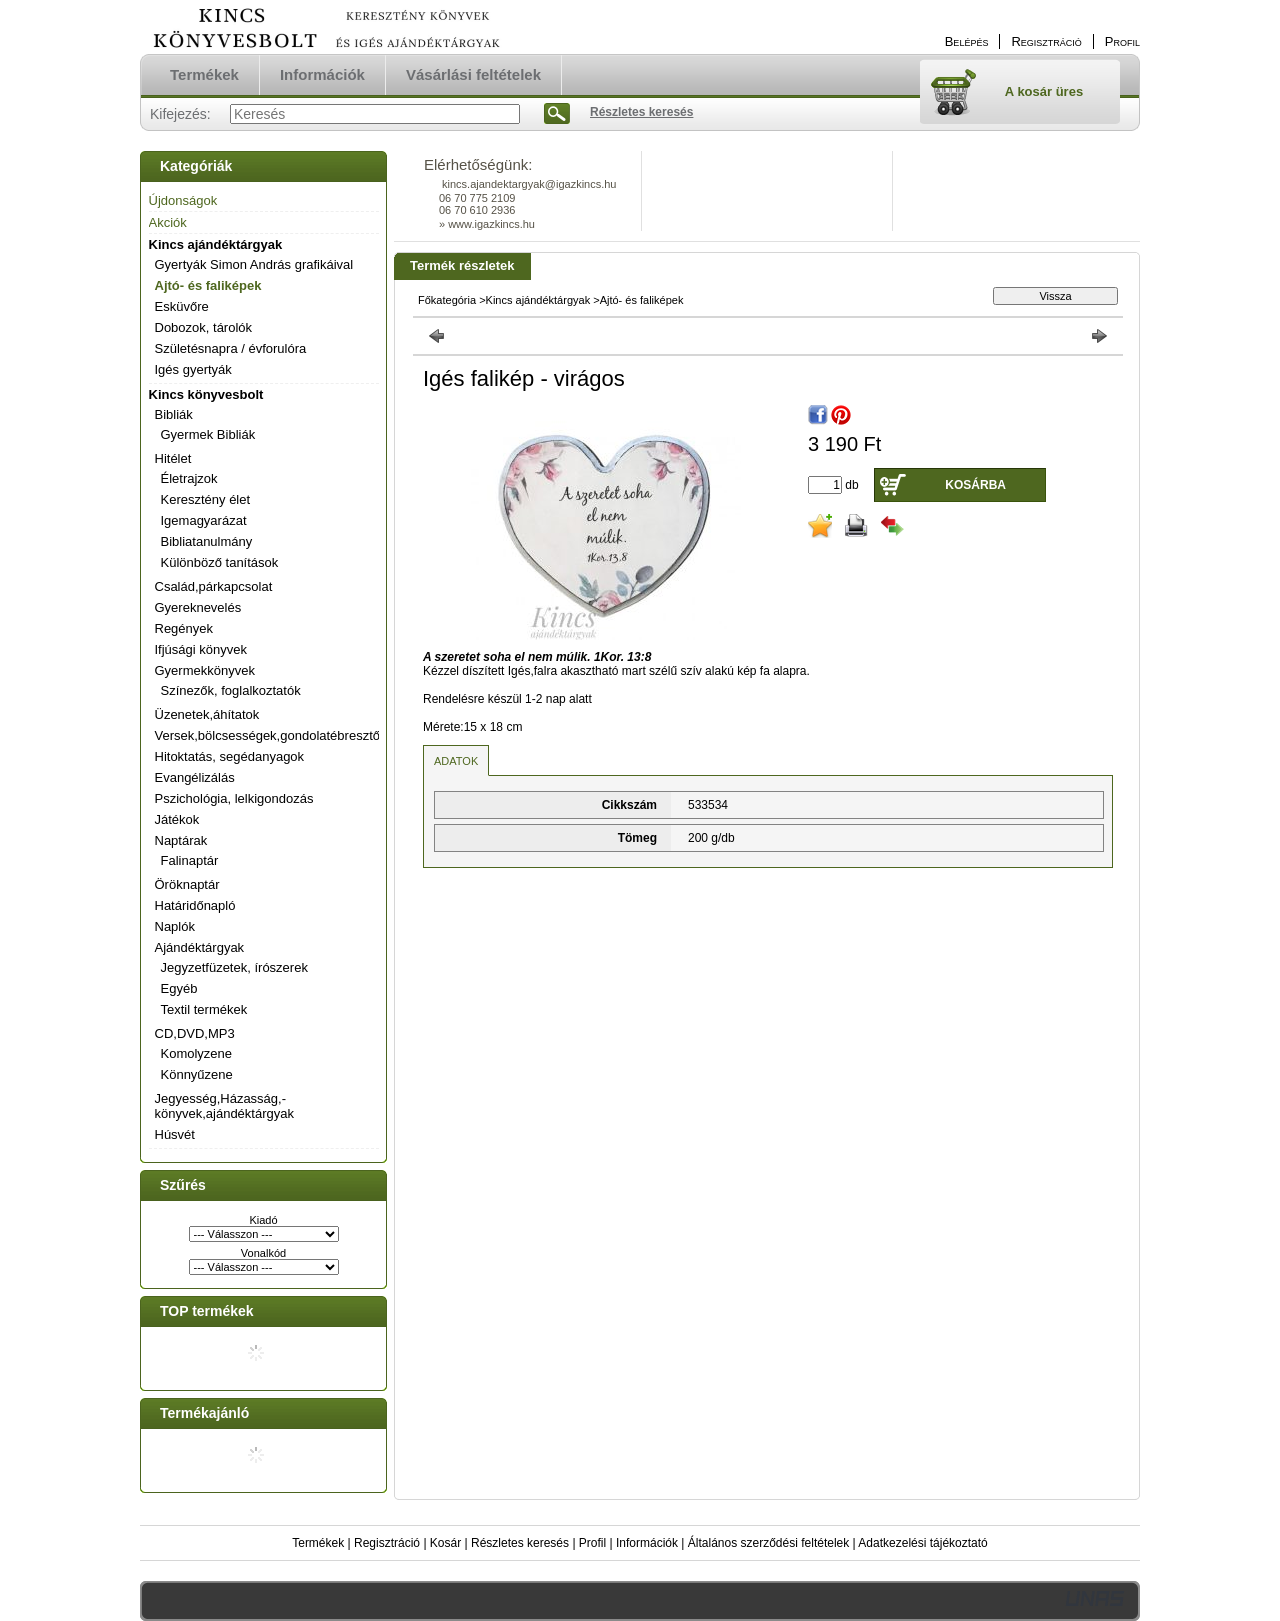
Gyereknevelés (198, 607)
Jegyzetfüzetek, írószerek (234, 967)
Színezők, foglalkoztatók (231, 690)
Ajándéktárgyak (200, 947)
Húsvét (175, 1134)
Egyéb (179, 988)
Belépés (967, 41)
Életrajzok (189, 478)
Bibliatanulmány (207, 541)
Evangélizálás (195, 777)
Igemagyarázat (204, 520)
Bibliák (174, 414)
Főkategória (447, 300)
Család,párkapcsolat (214, 586)
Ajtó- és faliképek (208, 285)
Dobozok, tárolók (204, 327)
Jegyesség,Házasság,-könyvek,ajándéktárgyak (224, 1106)
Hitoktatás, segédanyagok (230, 756)
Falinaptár (190, 860)
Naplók (175, 926)
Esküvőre (182, 306)
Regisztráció (387, 1543)
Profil (592, 1543)
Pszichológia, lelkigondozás (234, 798)
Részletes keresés (520, 1543)
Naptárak (181, 840)
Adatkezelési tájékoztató (922, 1543)
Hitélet (173, 458)
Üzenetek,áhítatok (207, 714)
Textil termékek (204, 1009)
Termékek (318, 1543)
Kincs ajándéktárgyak (216, 244)
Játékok (177, 819)
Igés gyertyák (193, 369)
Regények (184, 628)
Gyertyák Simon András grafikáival (254, 264)
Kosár (445, 1543)
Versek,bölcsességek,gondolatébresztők (271, 735)
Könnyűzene (197, 1074)
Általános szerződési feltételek (768, 1543)
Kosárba (975, 485)
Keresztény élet (206, 499)
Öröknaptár (187, 884)
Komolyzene (197, 1053)
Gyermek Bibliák (208, 434)
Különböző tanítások (220, 562)
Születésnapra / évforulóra (231, 348)
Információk (647, 1543)
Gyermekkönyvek (205, 670)
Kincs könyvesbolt (206, 394)
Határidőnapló (195, 905)
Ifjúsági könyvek (201, 649)
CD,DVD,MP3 (195, 1033)
